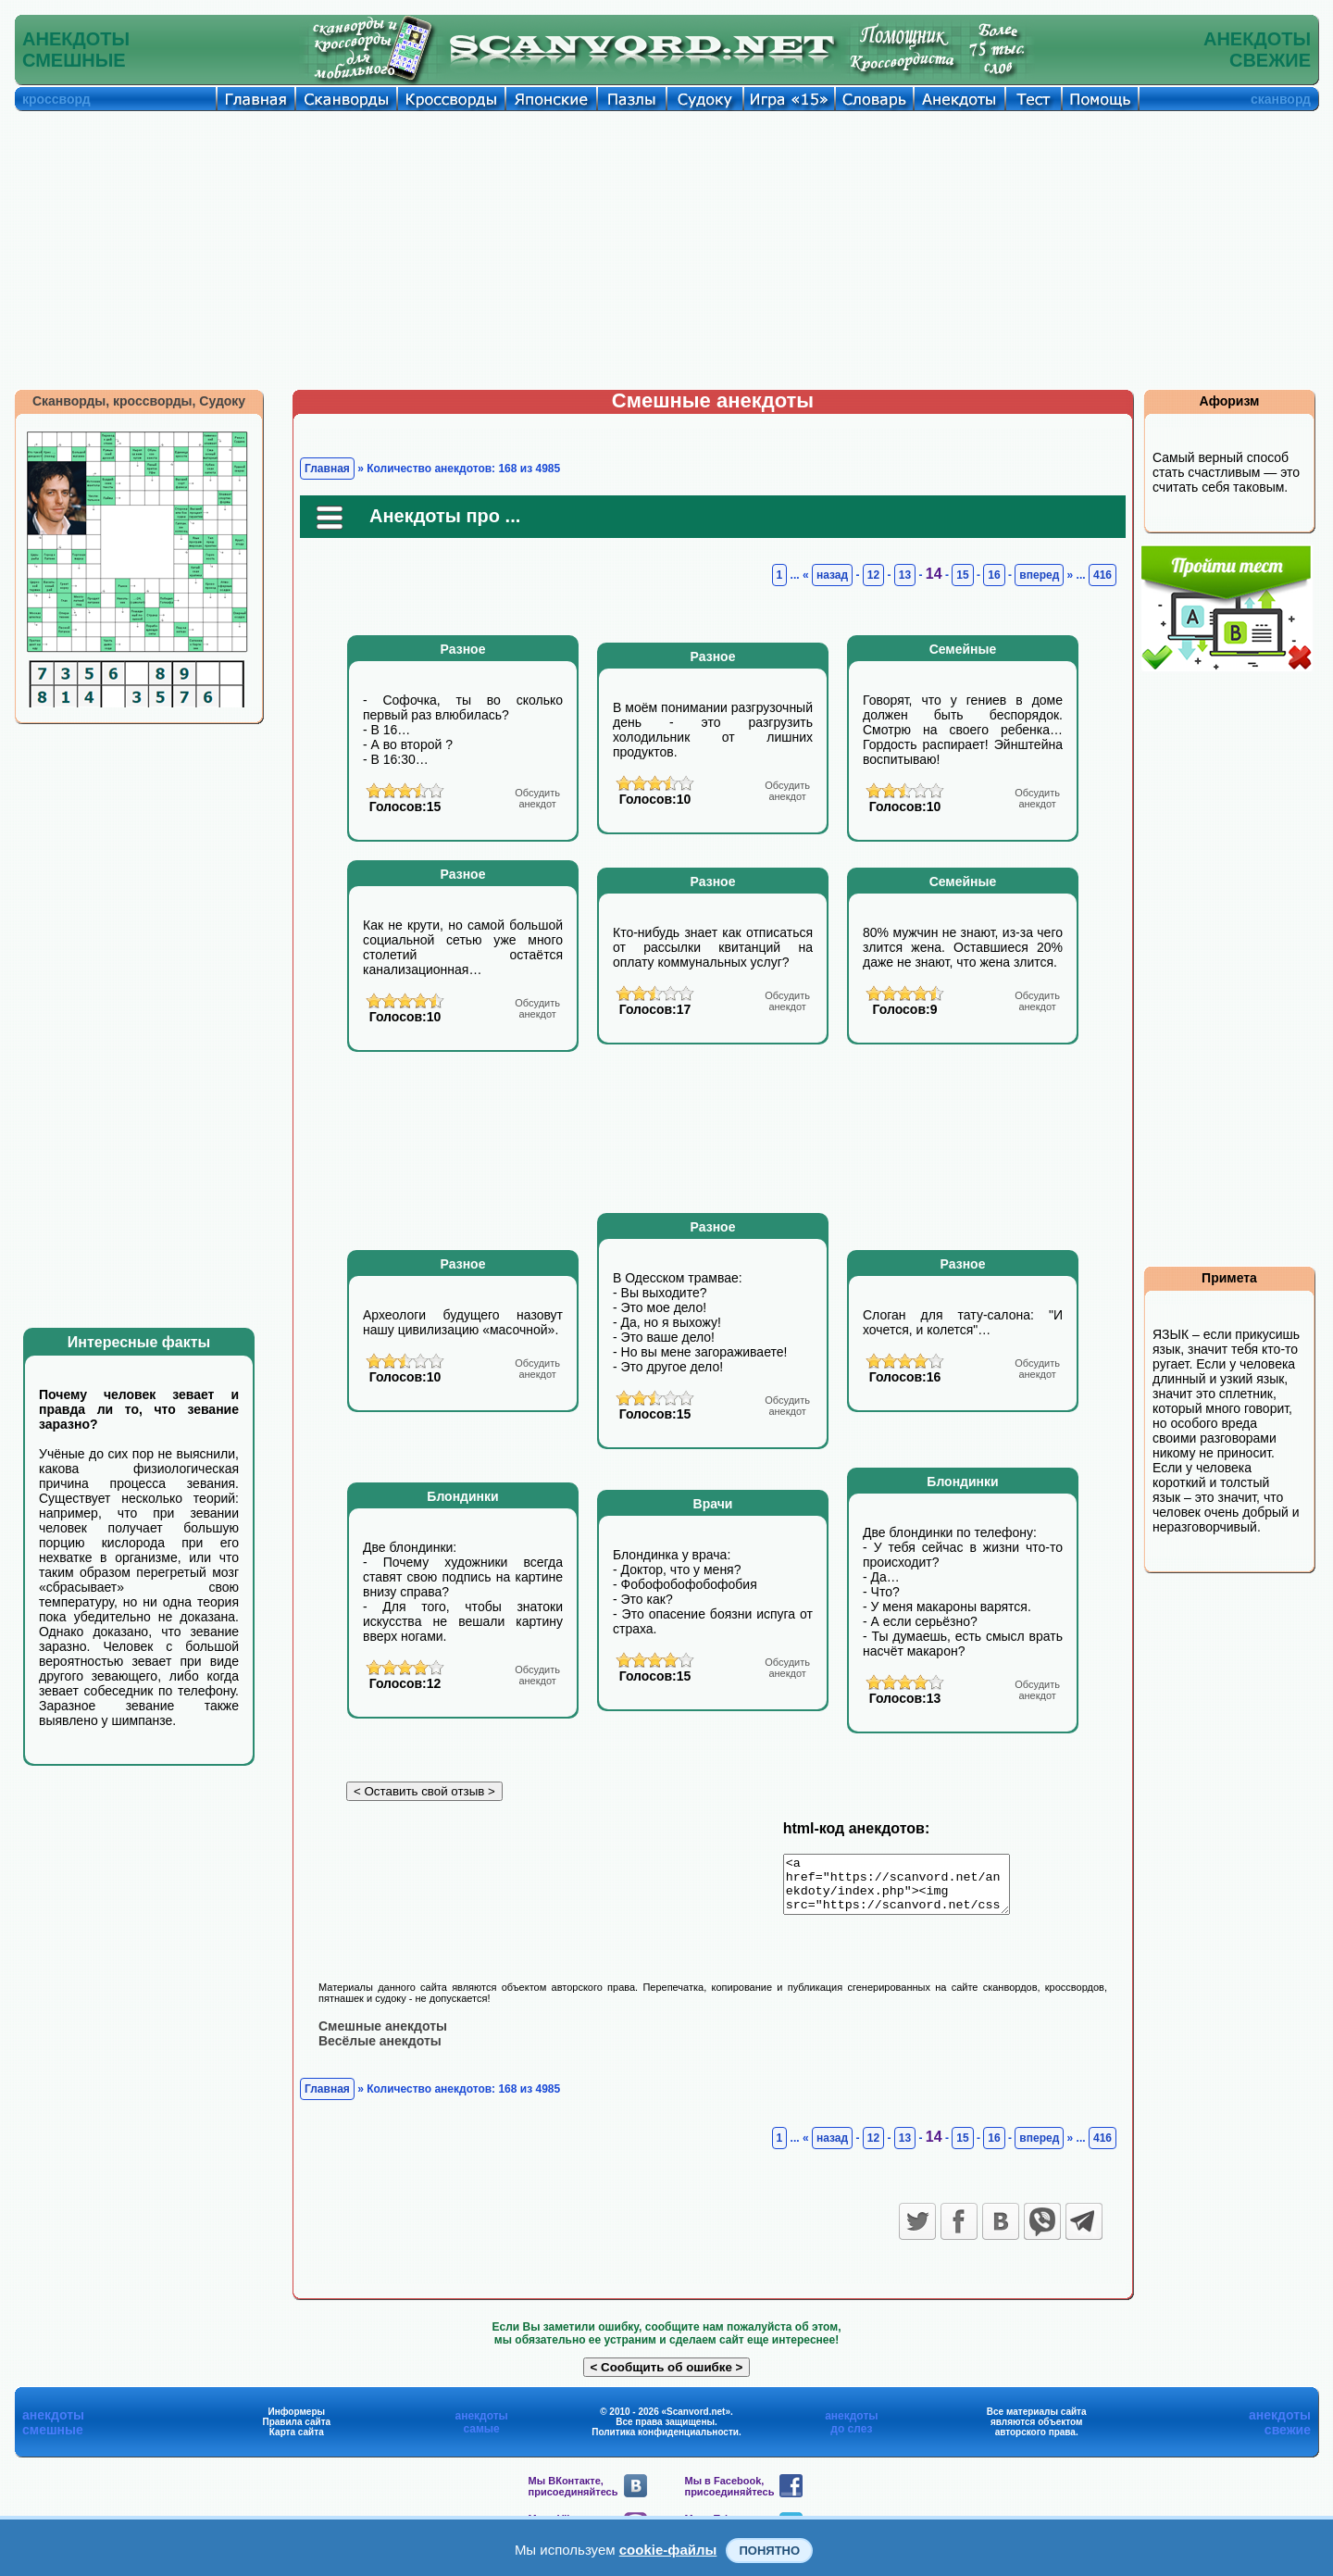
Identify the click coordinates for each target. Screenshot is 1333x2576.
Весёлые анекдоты (380, 2051)
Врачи (713, 1503)
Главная (327, 468)
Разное (463, 649)
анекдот (537, 798)
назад (832, 575)
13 (905, 575)
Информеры (297, 2422)
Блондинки (462, 1496)
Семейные (963, 649)
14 (934, 573)
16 (994, 575)
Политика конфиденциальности (665, 2442)
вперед (1039, 575)
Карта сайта (296, 2442)
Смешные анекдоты (382, 2036)
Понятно (769, 2550)
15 (962, 575)
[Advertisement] (666, 250)
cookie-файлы (668, 2549)
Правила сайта (296, 2432)
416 (1102, 575)
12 (873, 575)
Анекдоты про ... (444, 516)
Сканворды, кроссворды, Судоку (138, 401)
